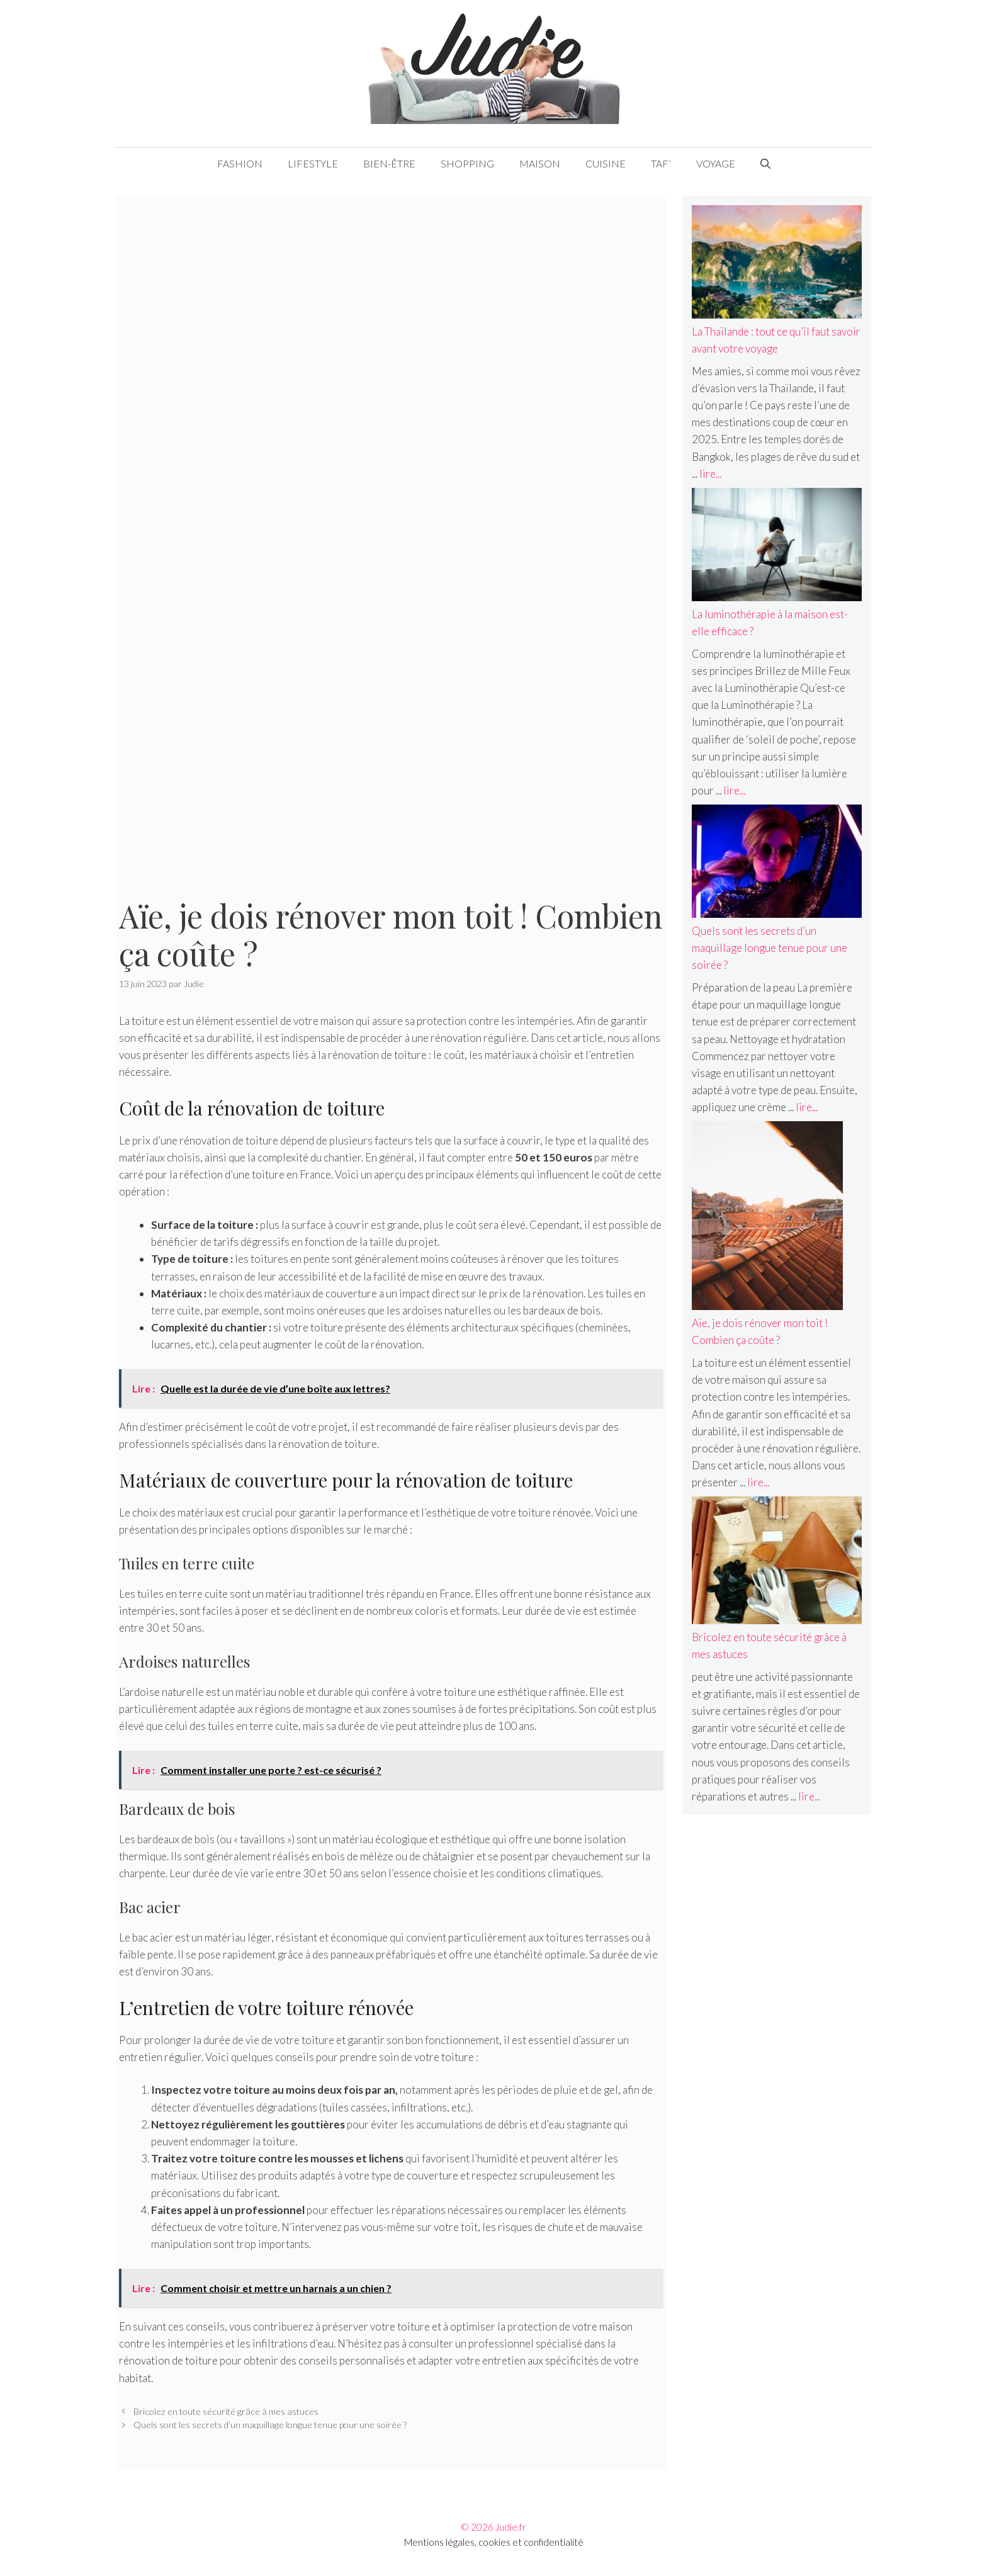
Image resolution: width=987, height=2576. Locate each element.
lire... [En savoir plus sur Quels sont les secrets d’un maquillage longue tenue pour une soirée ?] (807, 1107)
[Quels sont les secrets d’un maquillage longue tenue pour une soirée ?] (777, 863)
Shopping (467, 163)
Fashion (239, 163)
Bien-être (389, 163)
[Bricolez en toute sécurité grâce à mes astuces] (777, 1562)
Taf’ (661, 163)
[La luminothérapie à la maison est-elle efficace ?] (777, 547)
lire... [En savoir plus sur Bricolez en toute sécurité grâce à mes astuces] (809, 1796)
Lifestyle (313, 163)
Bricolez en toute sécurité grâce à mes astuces (226, 2411)
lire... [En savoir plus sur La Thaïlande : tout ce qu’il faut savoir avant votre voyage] (710, 473)
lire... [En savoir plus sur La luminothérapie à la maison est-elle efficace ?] (734, 790)
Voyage (715, 163)
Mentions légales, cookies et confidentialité (494, 2542)
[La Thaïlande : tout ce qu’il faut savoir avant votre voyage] (777, 264)
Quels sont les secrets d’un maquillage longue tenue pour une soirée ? (270, 2424)
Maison (539, 163)
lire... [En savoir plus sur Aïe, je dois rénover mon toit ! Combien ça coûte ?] (758, 1482)
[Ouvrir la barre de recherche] (765, 163)
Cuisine (605, 163)
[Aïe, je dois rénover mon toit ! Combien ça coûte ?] (767, 1217)
